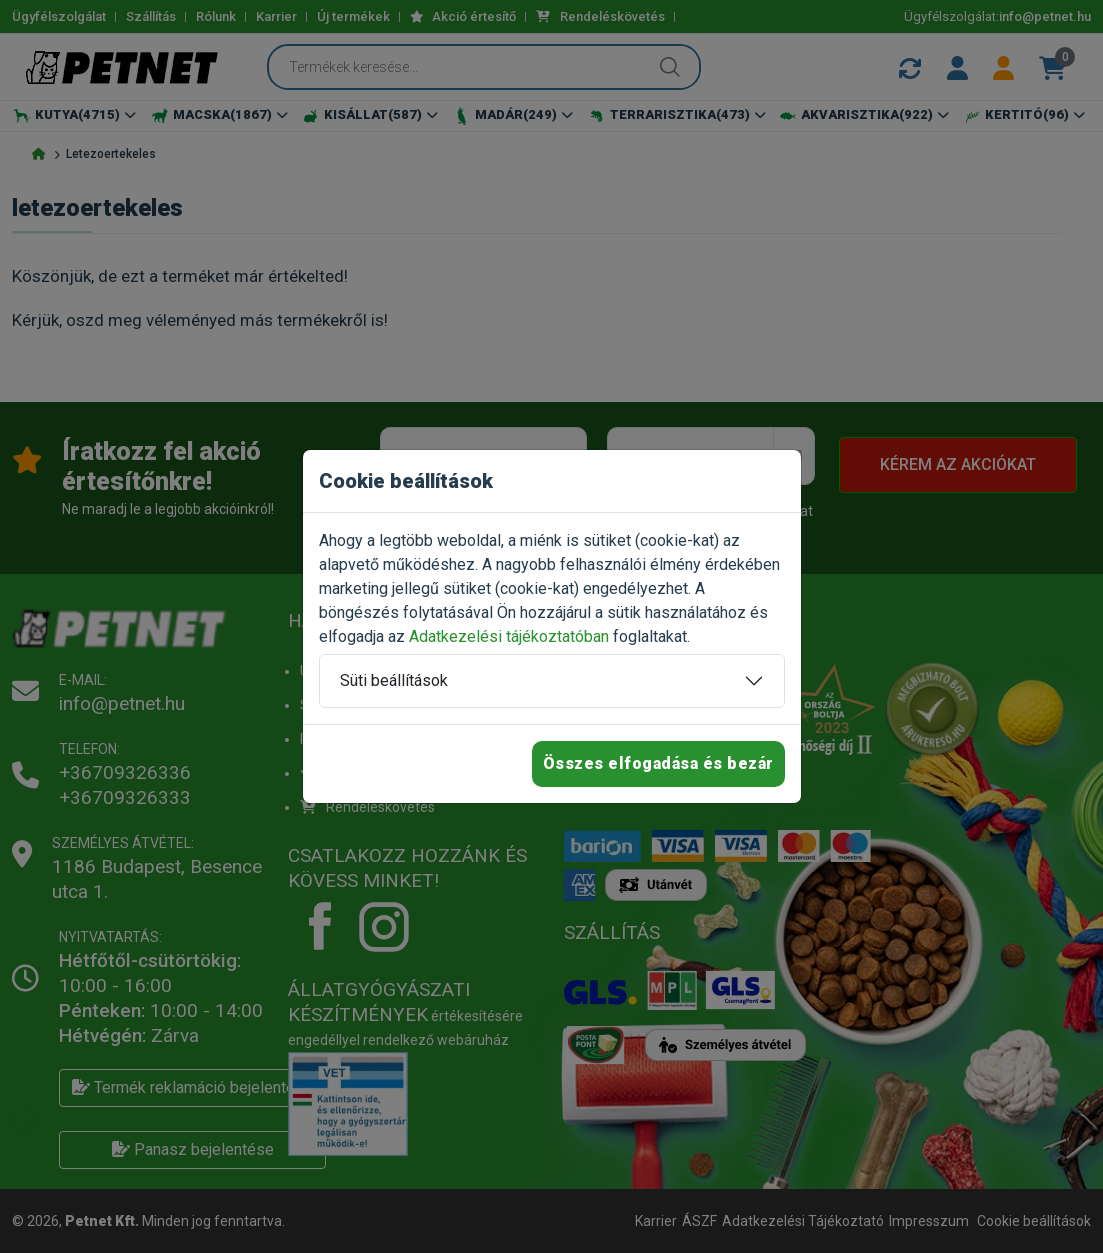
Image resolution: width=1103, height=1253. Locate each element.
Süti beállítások (394, 680)
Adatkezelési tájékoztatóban (509, 636)
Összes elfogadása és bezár (658, 763)
